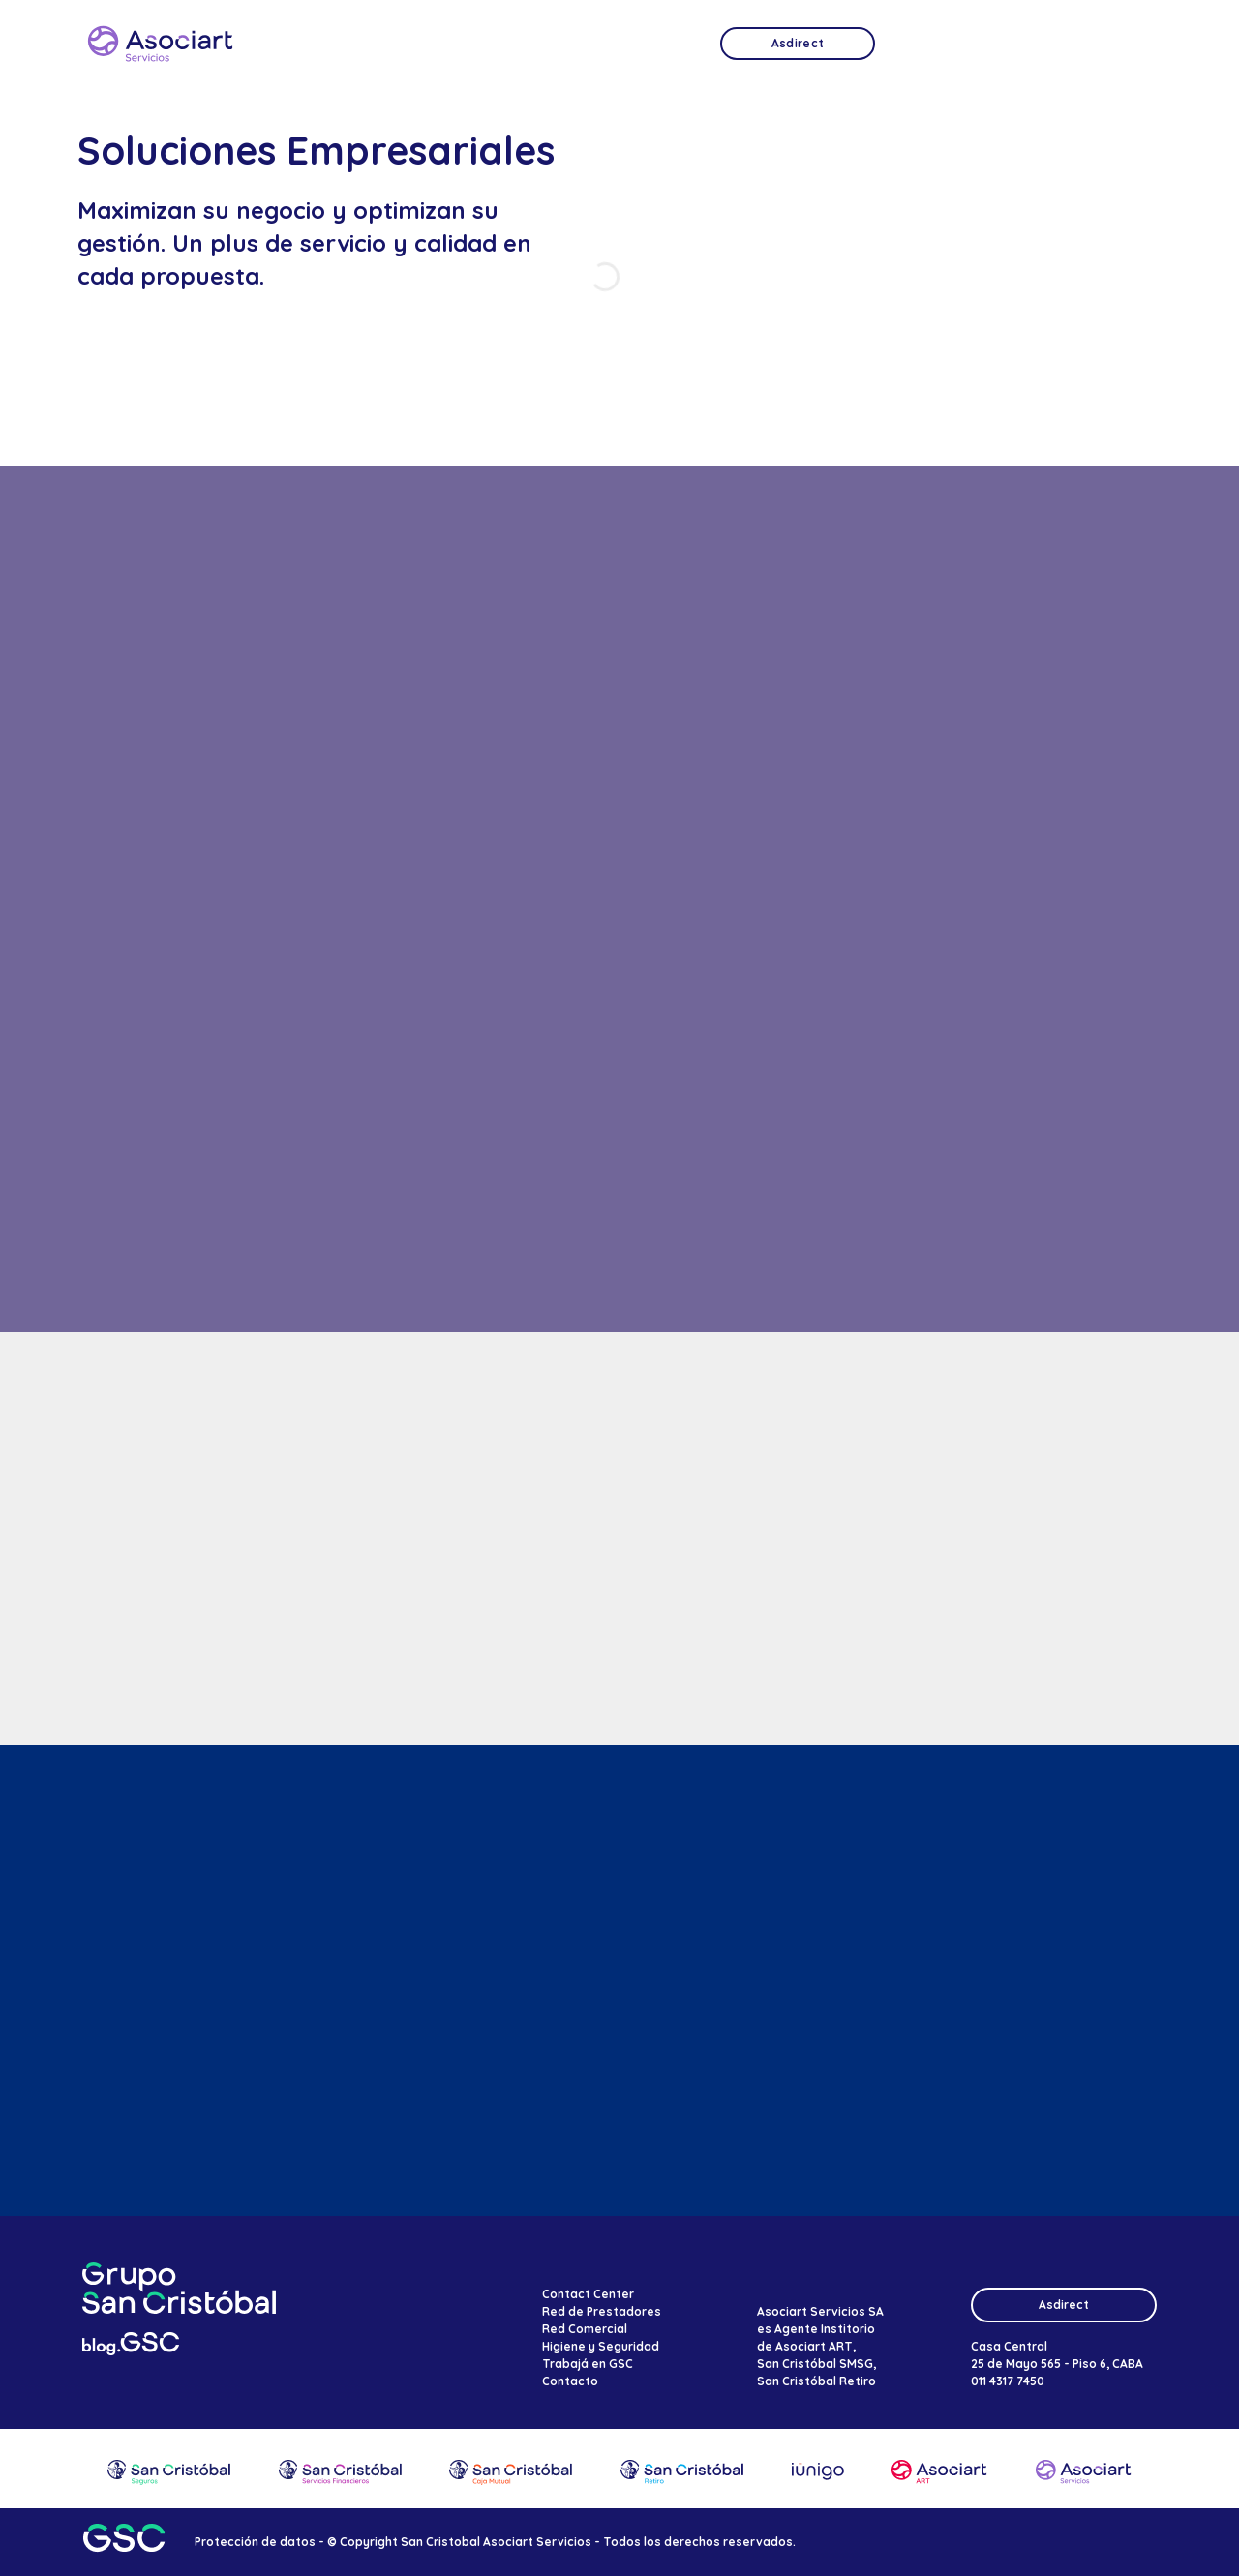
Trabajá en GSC (587, 2363)
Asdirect (1064, 2304)
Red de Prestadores (601, 2311)
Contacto (570, 2381)
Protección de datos (255, 2541)
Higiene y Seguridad (600, 2346)
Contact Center (588, 2294)
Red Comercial (584, 2328)
